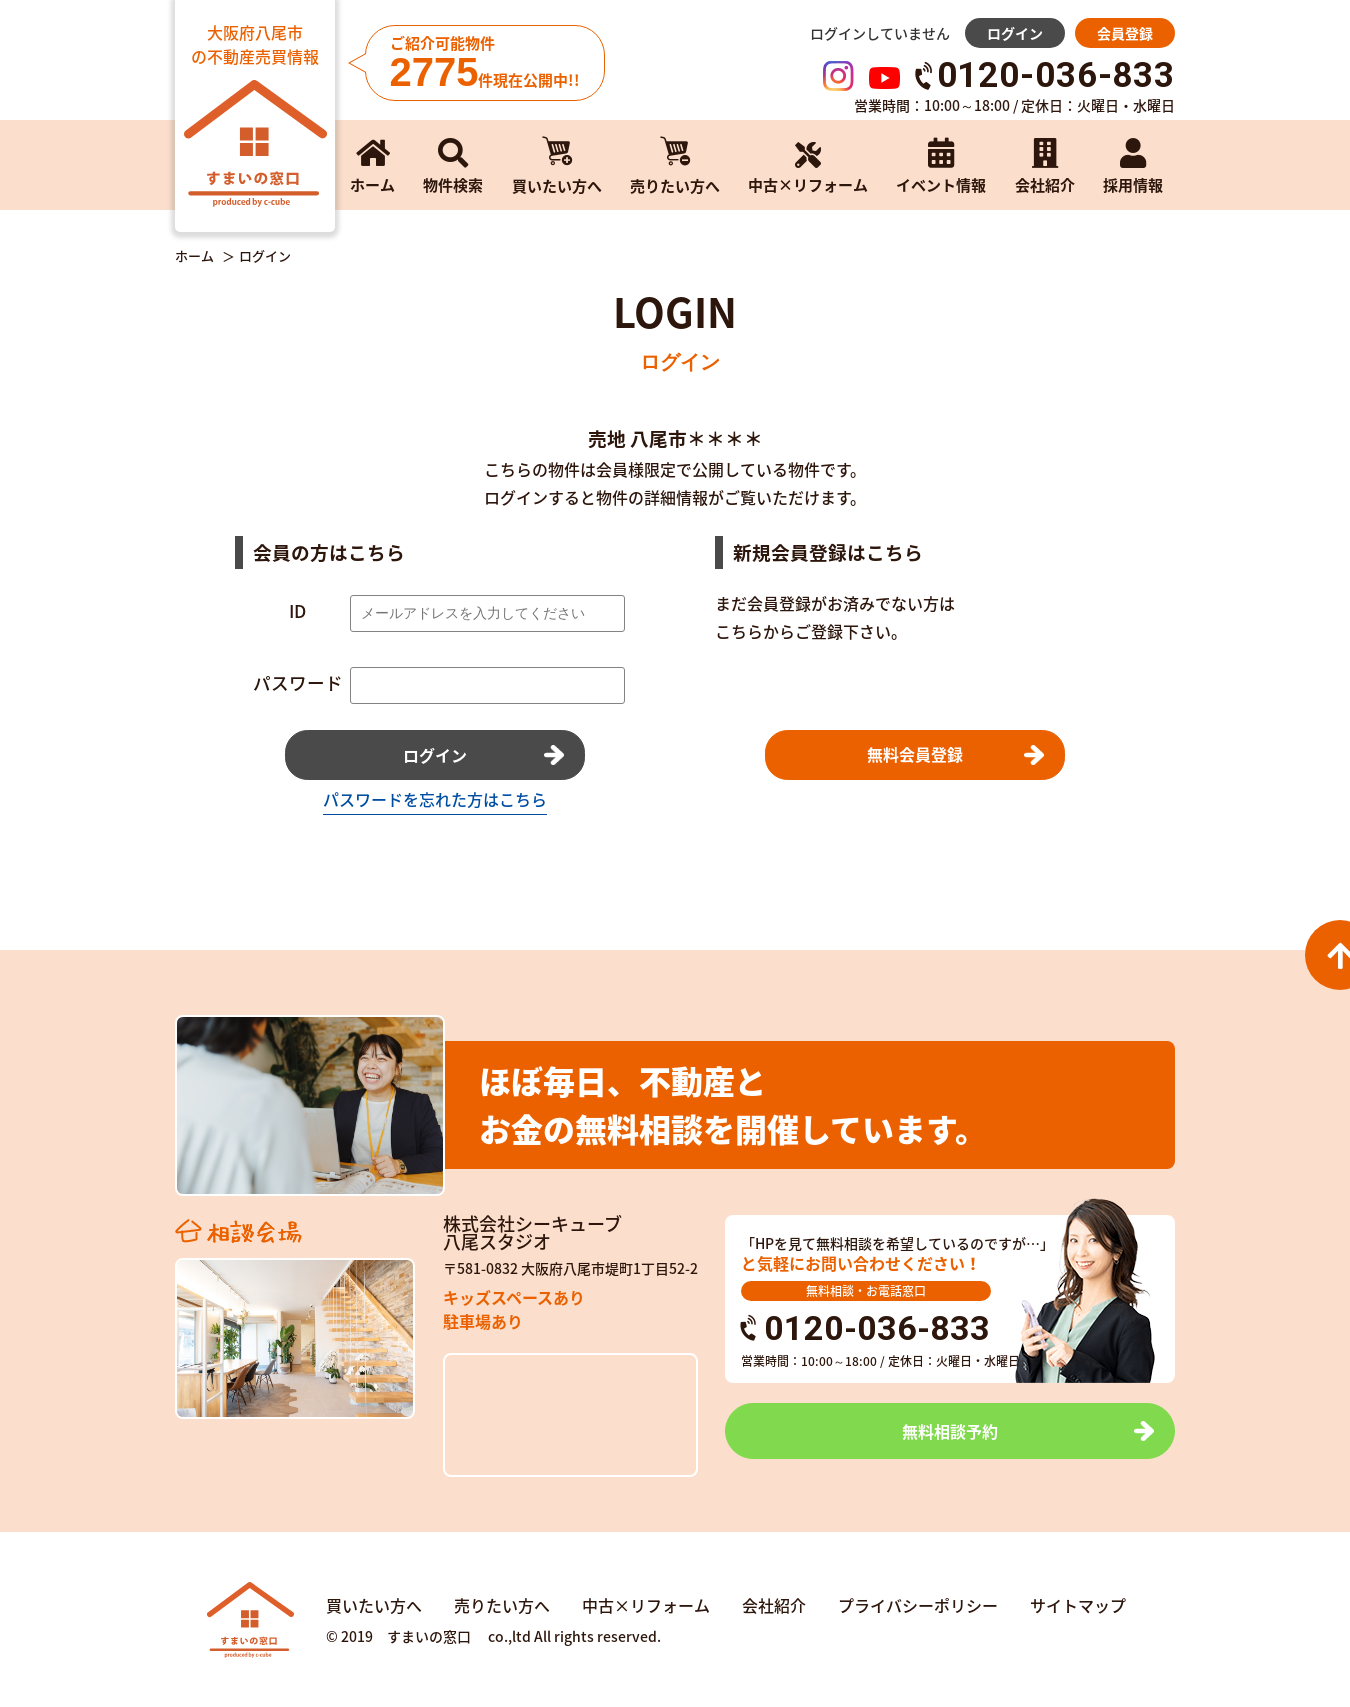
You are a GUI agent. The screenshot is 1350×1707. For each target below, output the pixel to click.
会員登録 (1125, 33)
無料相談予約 (950, 1431)
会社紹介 (774, 1605)
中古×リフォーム (646, 1605)
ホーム (194, 256)
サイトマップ (1078, 1605)
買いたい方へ (374, 1605)
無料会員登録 (915, 754)
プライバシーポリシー (918, 1605)
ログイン (1015, 33)
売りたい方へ (502, 1605)
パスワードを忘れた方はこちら (435, 799)
